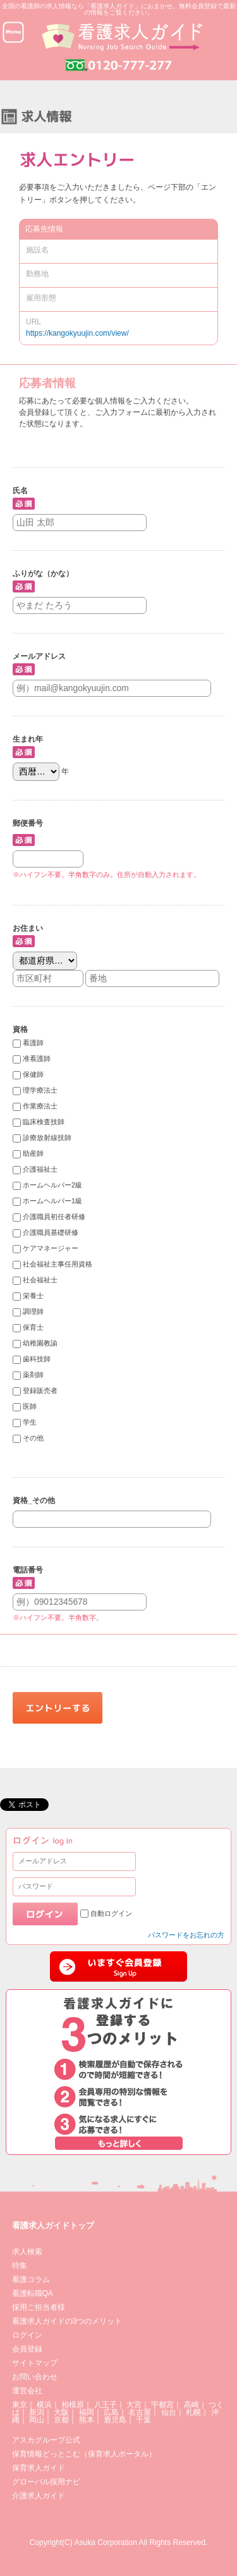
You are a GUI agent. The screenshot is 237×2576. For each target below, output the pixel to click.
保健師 (33, 1075)
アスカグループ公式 (46, 2440)
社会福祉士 (40, 1280)
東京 (19, 2404)
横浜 (44, 2404)
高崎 (191, 2404)
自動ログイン (111, 1913)
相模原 (72, 2404)
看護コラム (31, 2279)
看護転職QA (32, 2293)
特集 (19, 2265)
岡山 (36, 2419)
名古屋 (139, 2412)
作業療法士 (40, 1106)
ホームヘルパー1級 (52, 1201)
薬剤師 (33, 1375)
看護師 (33, 1043)
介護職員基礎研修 (50, 1233)
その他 (33, 1438)
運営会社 (27, 2390)
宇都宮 (162, 2404)
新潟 (36, 2412)
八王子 (105, 2404)
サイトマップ (35, 2362)
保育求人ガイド (38, 2467)
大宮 (134, 2404)
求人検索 (27, 2251)
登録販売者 (40, 1391)
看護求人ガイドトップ (53, 2225)
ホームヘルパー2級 (52, 1185)
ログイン (27, 2335)
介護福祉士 (40, 1170)
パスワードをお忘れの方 (186, 1935)
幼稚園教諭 (40, 1343)
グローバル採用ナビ (46, 2481)
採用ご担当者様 (38, 2307)
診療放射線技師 (47, 1138)
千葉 (143, 2419)
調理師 (33, 1312)
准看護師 (37, 1059)
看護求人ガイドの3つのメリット (67, 2321)
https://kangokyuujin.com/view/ (77, 333)
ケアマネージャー (50, 1249)
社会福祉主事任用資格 (57, 1264)
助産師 (33, 1154)
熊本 (86, 2419)
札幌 (193, 2412)
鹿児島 (115, 2419)
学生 (30, 1422)
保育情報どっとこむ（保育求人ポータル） (84, 2454)
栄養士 (33, 1296)
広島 (111, 2412)
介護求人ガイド (38, 2495)
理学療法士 (40, 1091)
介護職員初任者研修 (54, 1217)
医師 (30, 1407)
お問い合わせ (35, 2376)
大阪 (61, 2412)
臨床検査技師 (43, 1122)
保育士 (33, 1328)
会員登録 (27, 2349)
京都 (61, 2419)
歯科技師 (37, 1359)
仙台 (168, 2412)
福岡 (86, 2412)
